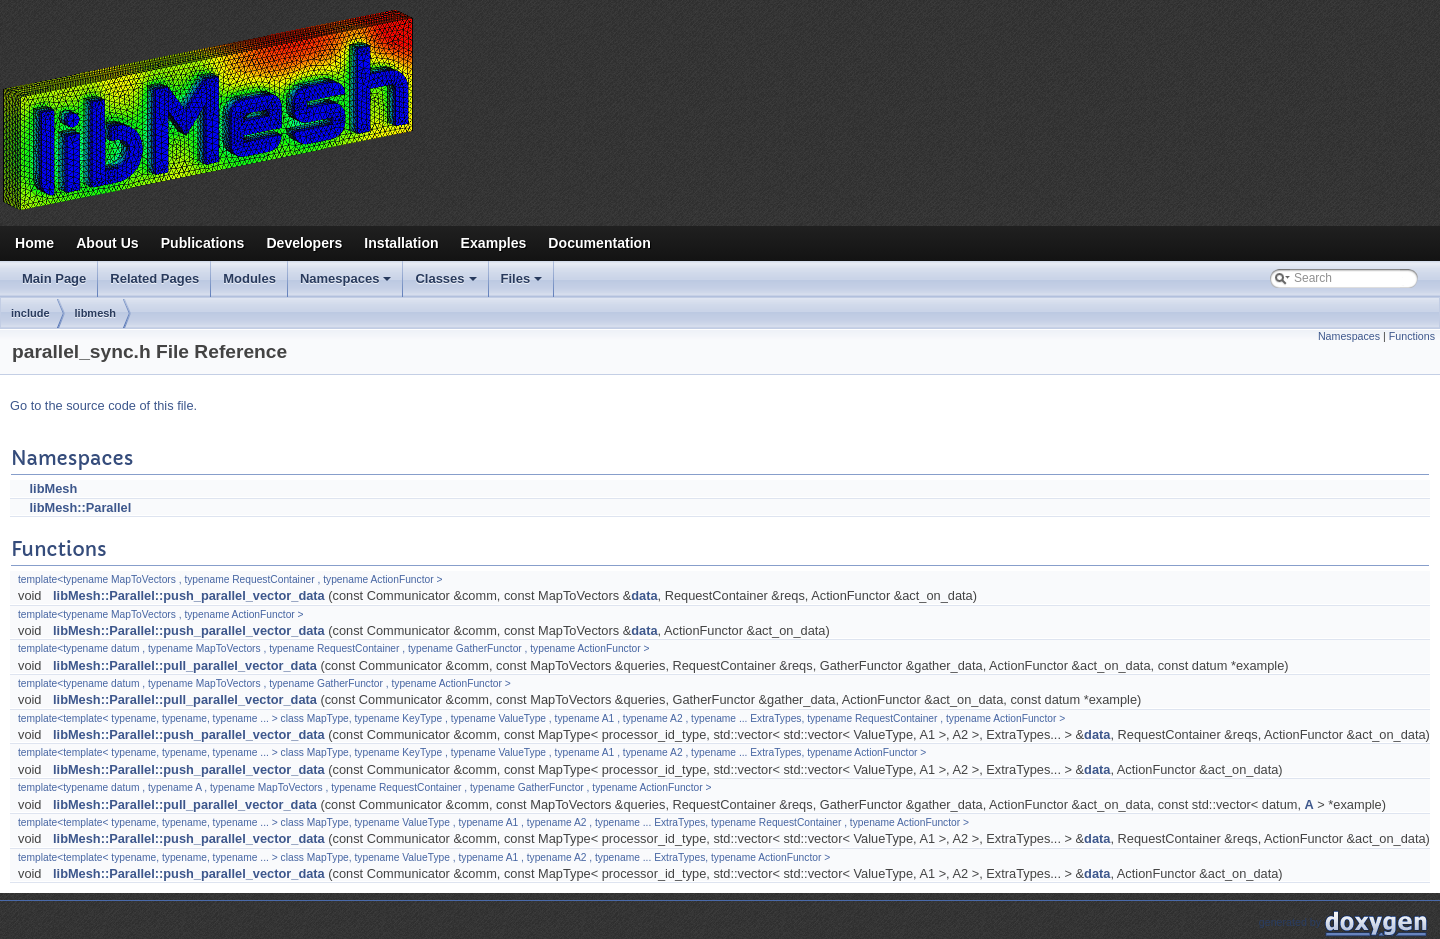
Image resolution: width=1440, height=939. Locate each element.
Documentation (599, 243)
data (644, 595)
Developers (304, 243)
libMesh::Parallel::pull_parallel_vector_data (185, 665)
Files (523, 284)
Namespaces (347, 284)
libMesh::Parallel (81, 507)
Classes (447, 284)
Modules (249, 278)
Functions (1412, 336)
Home (34, 243)
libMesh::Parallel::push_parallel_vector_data (189, 595)
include (30, 313)
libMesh (54, 488)
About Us (107, 243)
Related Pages (154, 278)
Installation (401, 243)
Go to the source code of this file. (103, 405)
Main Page (54, 278)
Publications (203, 243)
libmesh (96, 313)
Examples (494, 243)
